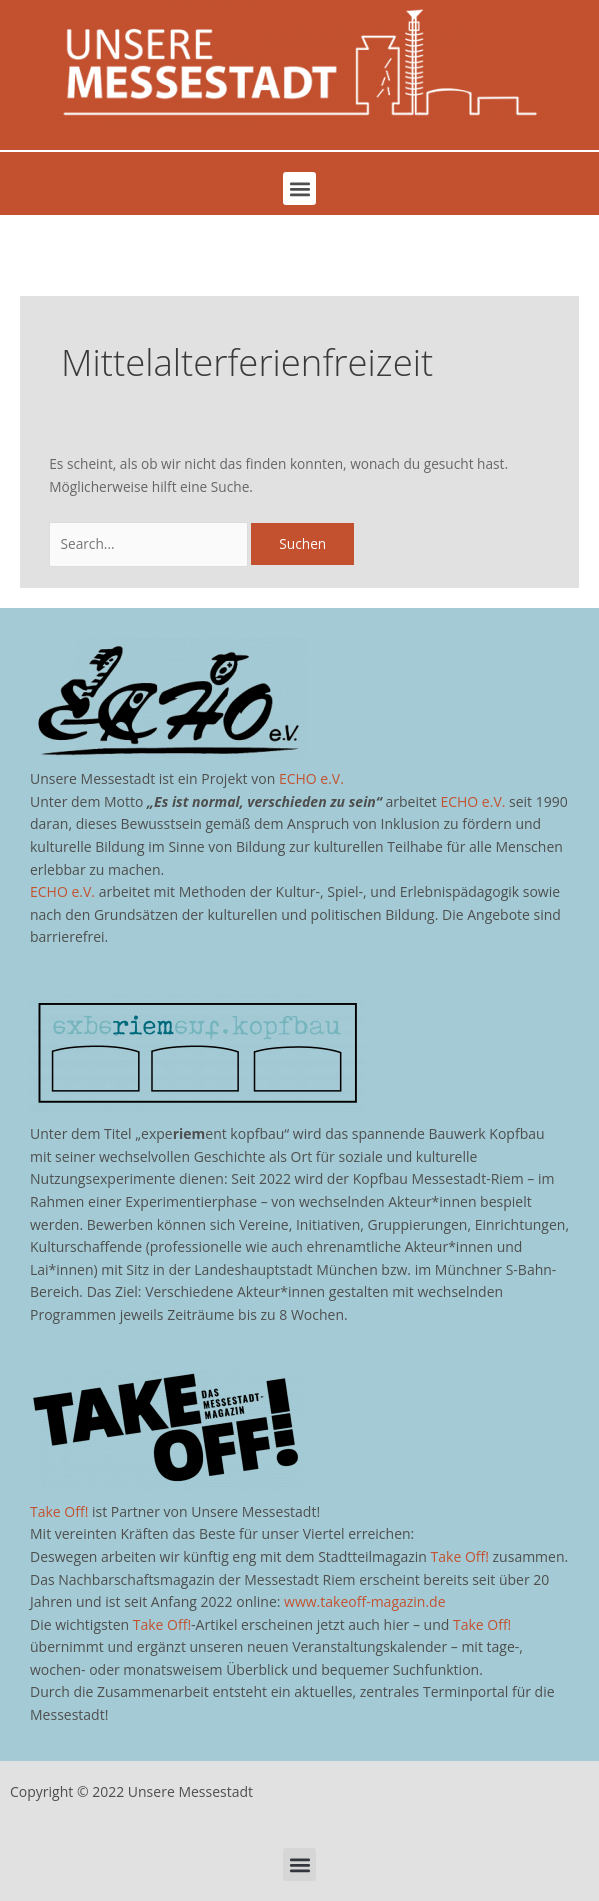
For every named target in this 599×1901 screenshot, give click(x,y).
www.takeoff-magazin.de (364, 1601)
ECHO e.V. (311, 778)
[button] (299, 188)
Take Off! (59, 1511)
